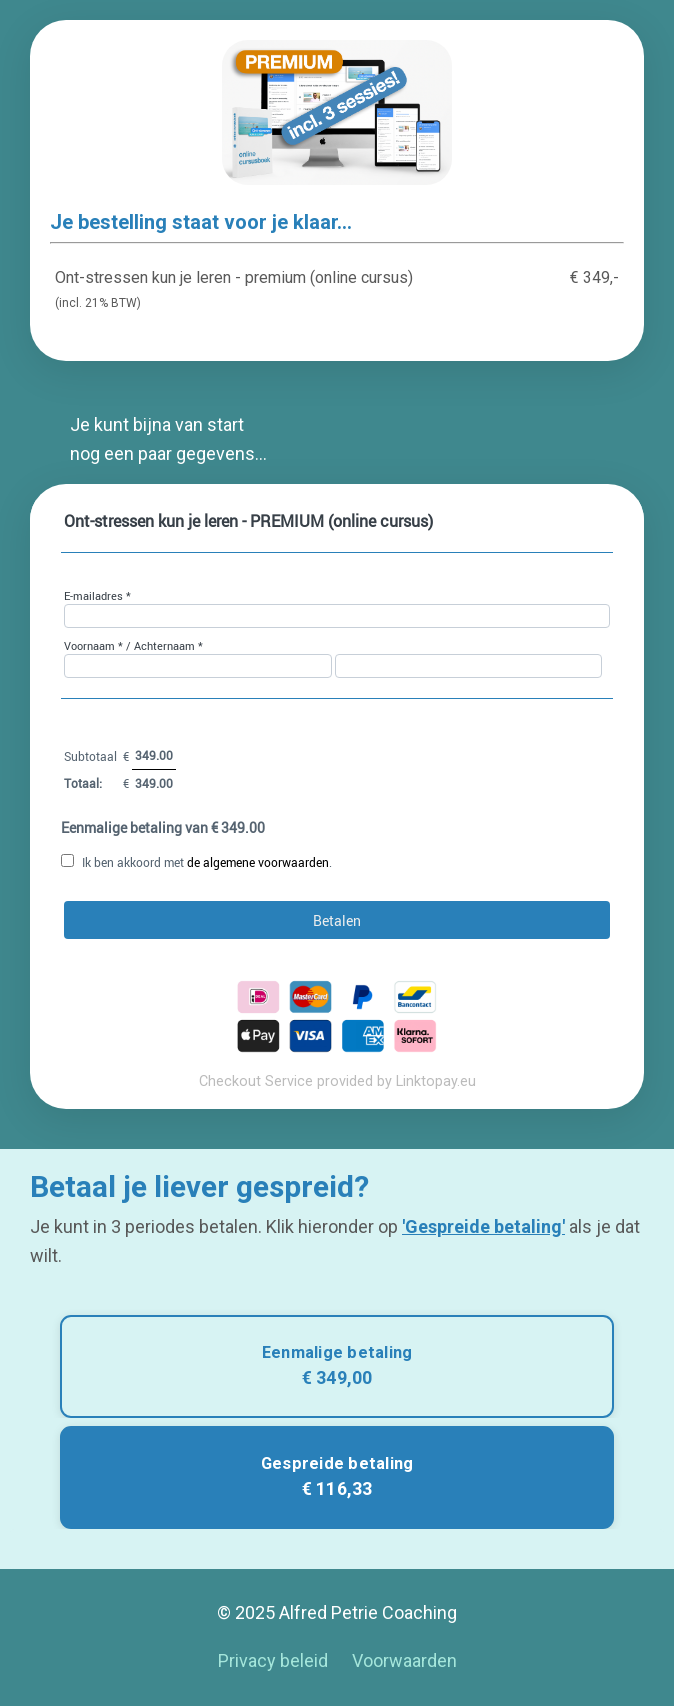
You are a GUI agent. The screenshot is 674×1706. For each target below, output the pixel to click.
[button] (337, 1366)
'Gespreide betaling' (483, 1226)
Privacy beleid (273, 1660)
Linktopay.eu (436, 1081)
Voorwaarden (404, 1660)
